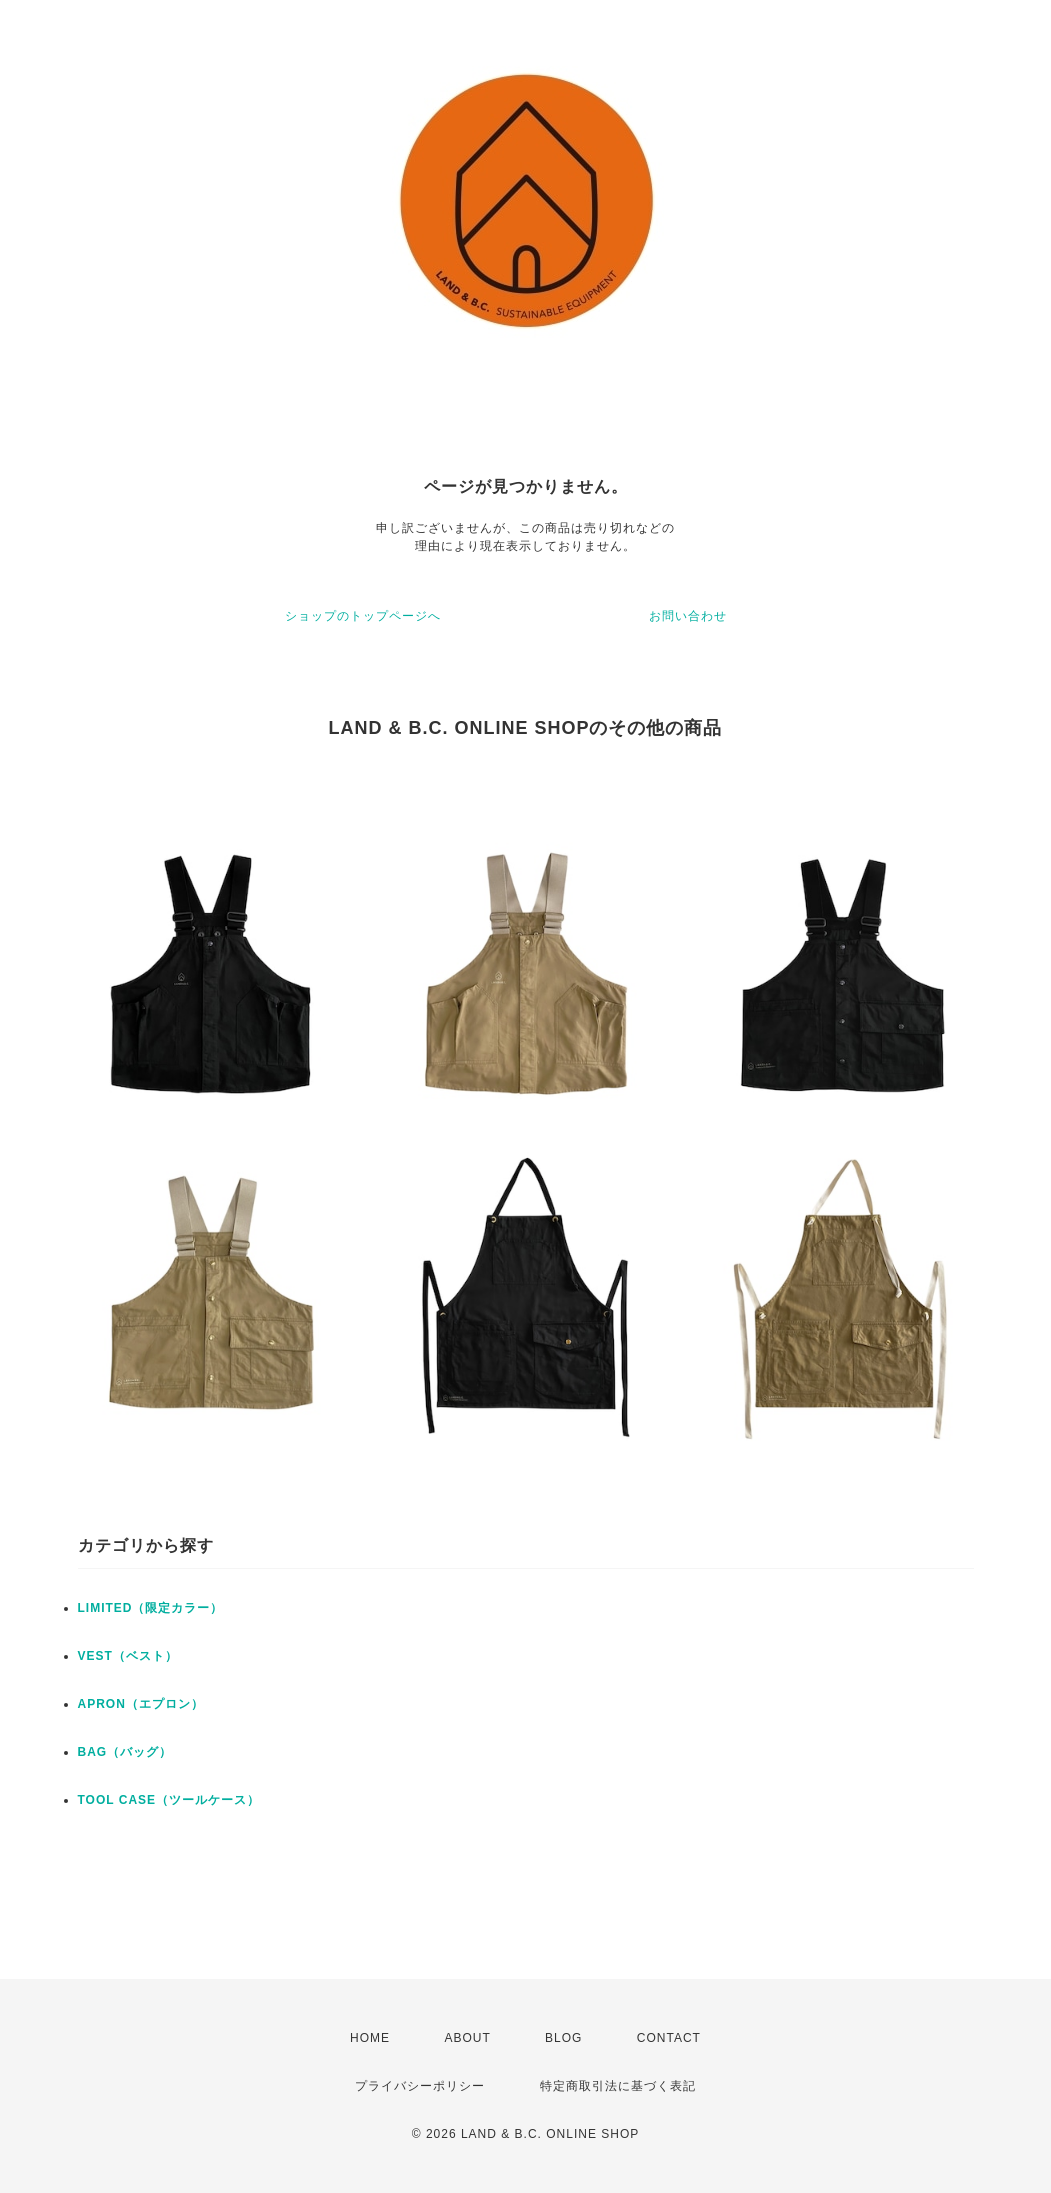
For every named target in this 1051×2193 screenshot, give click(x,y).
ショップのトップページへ (363, 616)
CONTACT (669, 2038)
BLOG (563, 2038)
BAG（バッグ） (125, 1752)
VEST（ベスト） (128, 1656)
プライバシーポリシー (420, 2086)
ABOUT (467, 2038)
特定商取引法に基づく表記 (618, 2086)
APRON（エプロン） (141, 1704)
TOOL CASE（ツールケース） (169, 1800)
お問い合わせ (688, 616)
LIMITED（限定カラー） (151, 1608)
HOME (370, 2038)
